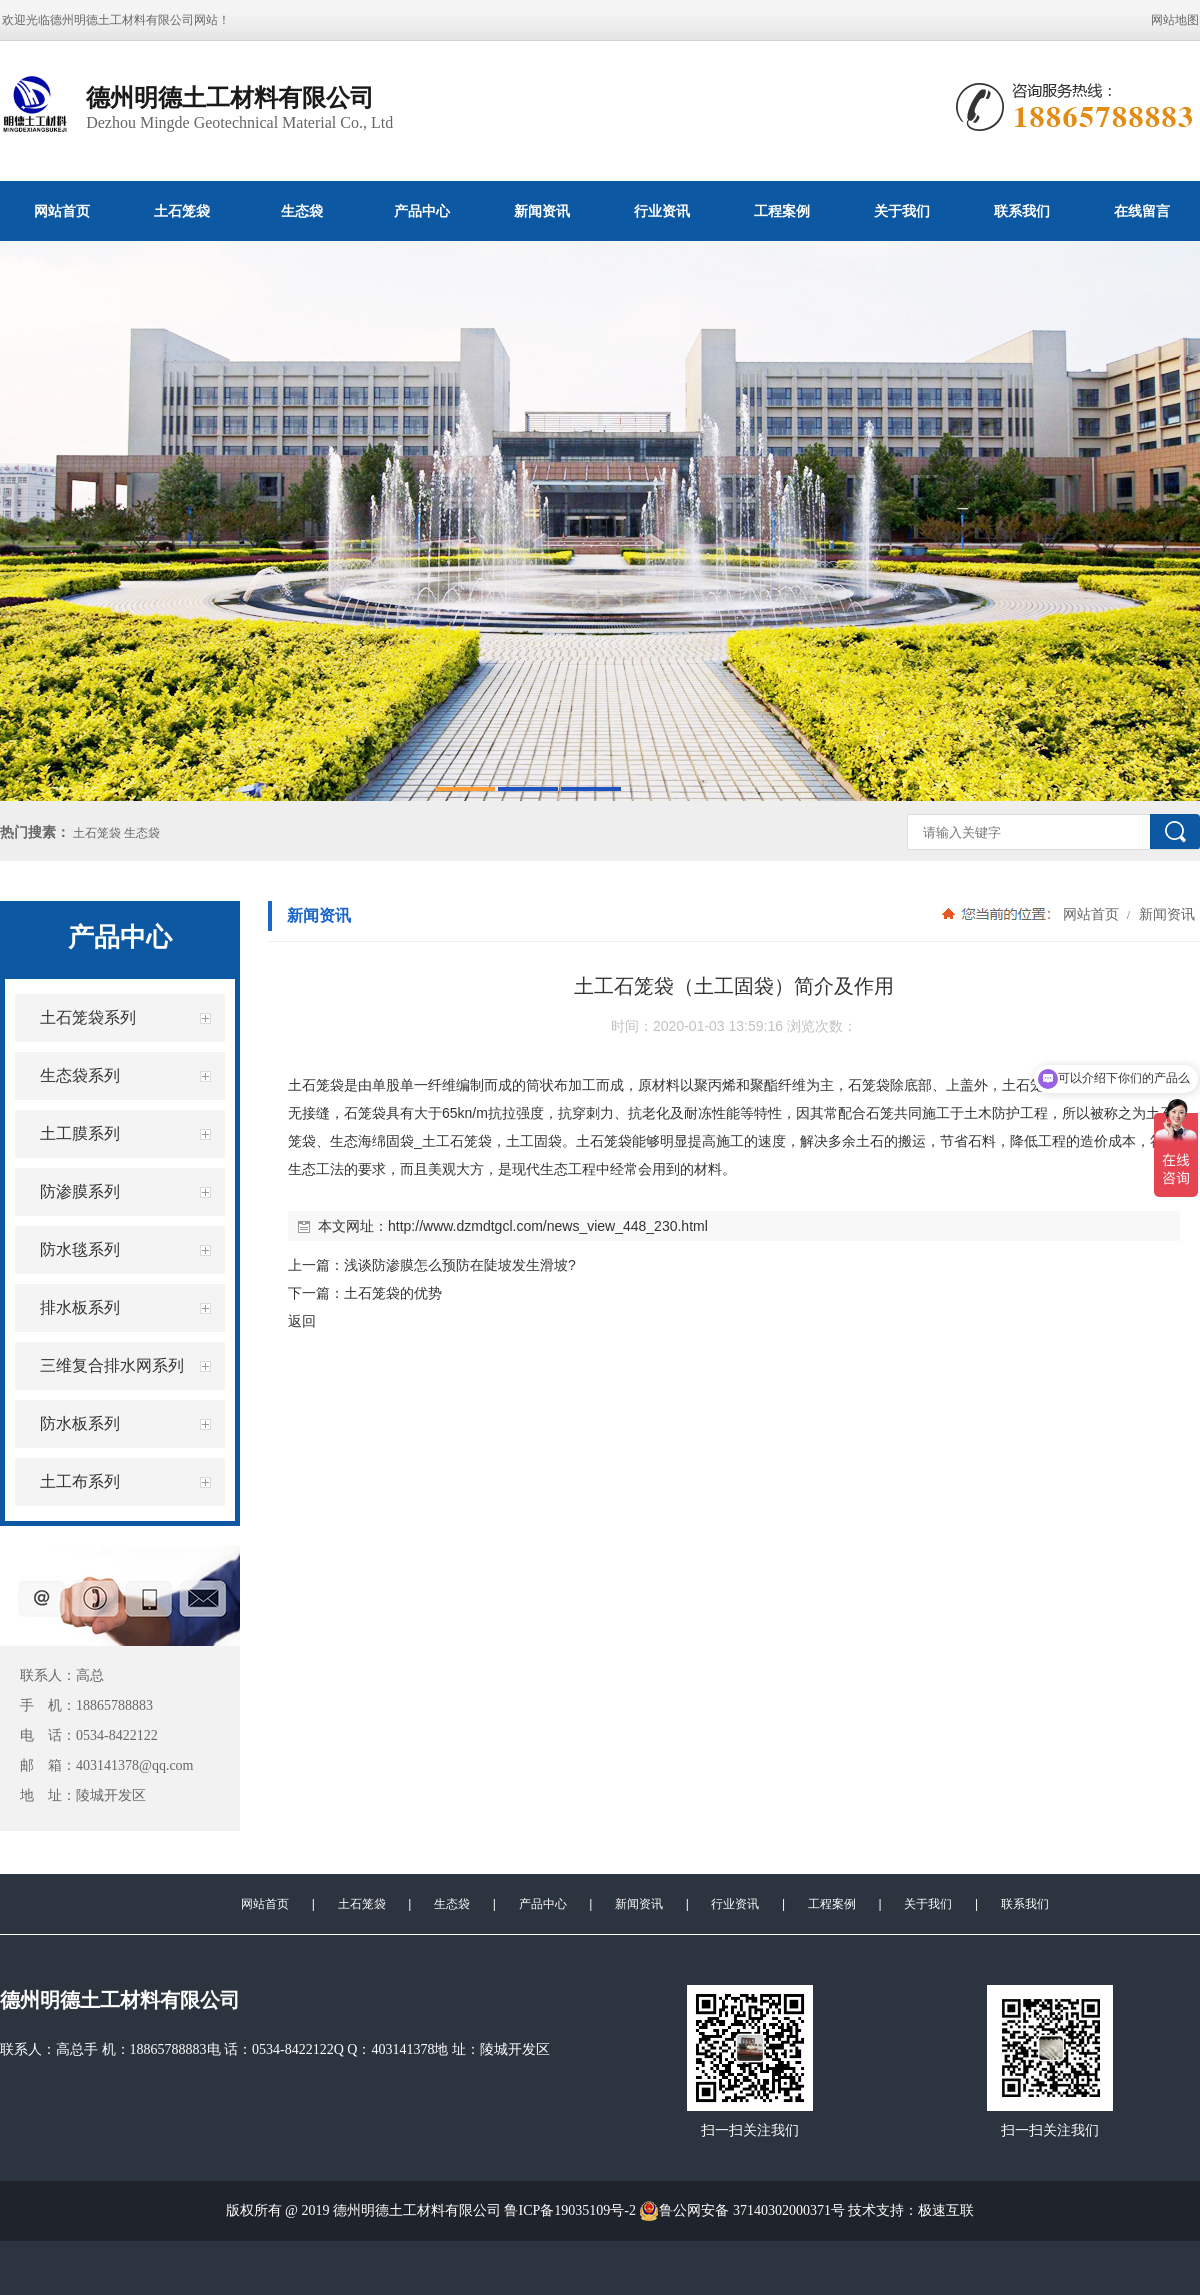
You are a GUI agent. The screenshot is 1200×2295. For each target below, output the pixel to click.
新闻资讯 (542, 211)
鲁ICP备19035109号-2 (569, 2210)
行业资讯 (662, 211)
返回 (302, 1321)
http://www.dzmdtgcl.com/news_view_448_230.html (548, 1226)
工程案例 (782, 211)
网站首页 (62, 211)
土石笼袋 (182, 211)
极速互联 (946, 2210)
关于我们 (902, 211)
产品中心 (422, 211)
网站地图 (1175, 20)
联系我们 (1022, 211)
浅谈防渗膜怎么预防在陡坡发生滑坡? (460, 1265)
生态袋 (302, 211)
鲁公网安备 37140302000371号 (742, 2211)
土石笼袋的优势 (393, 1293)
